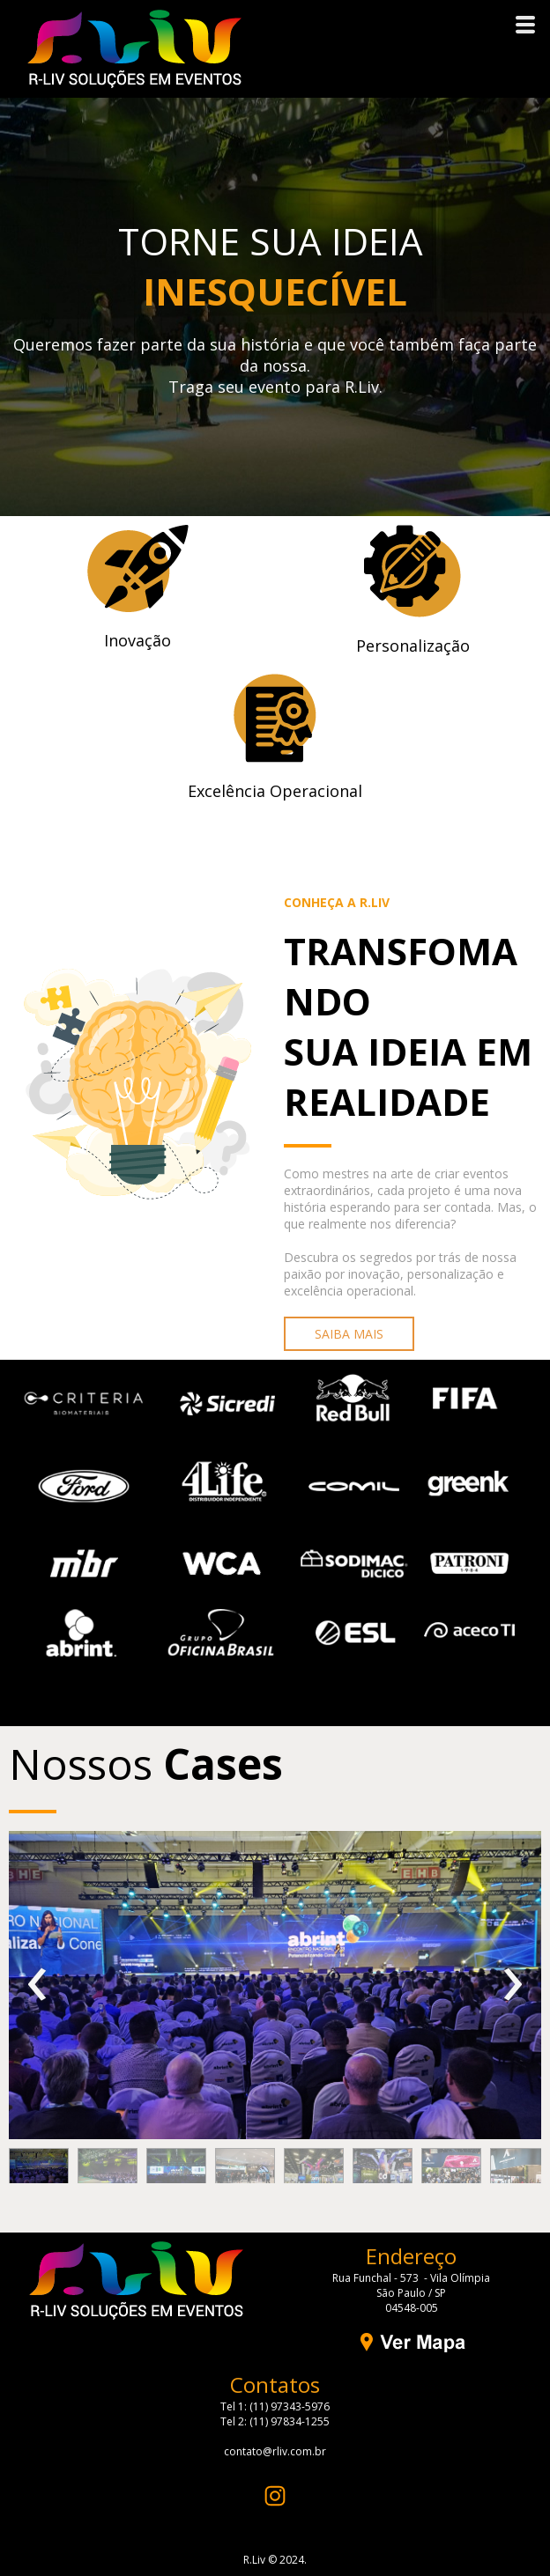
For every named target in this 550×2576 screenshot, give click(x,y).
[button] (349, 1334)
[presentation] (37, 1985)
